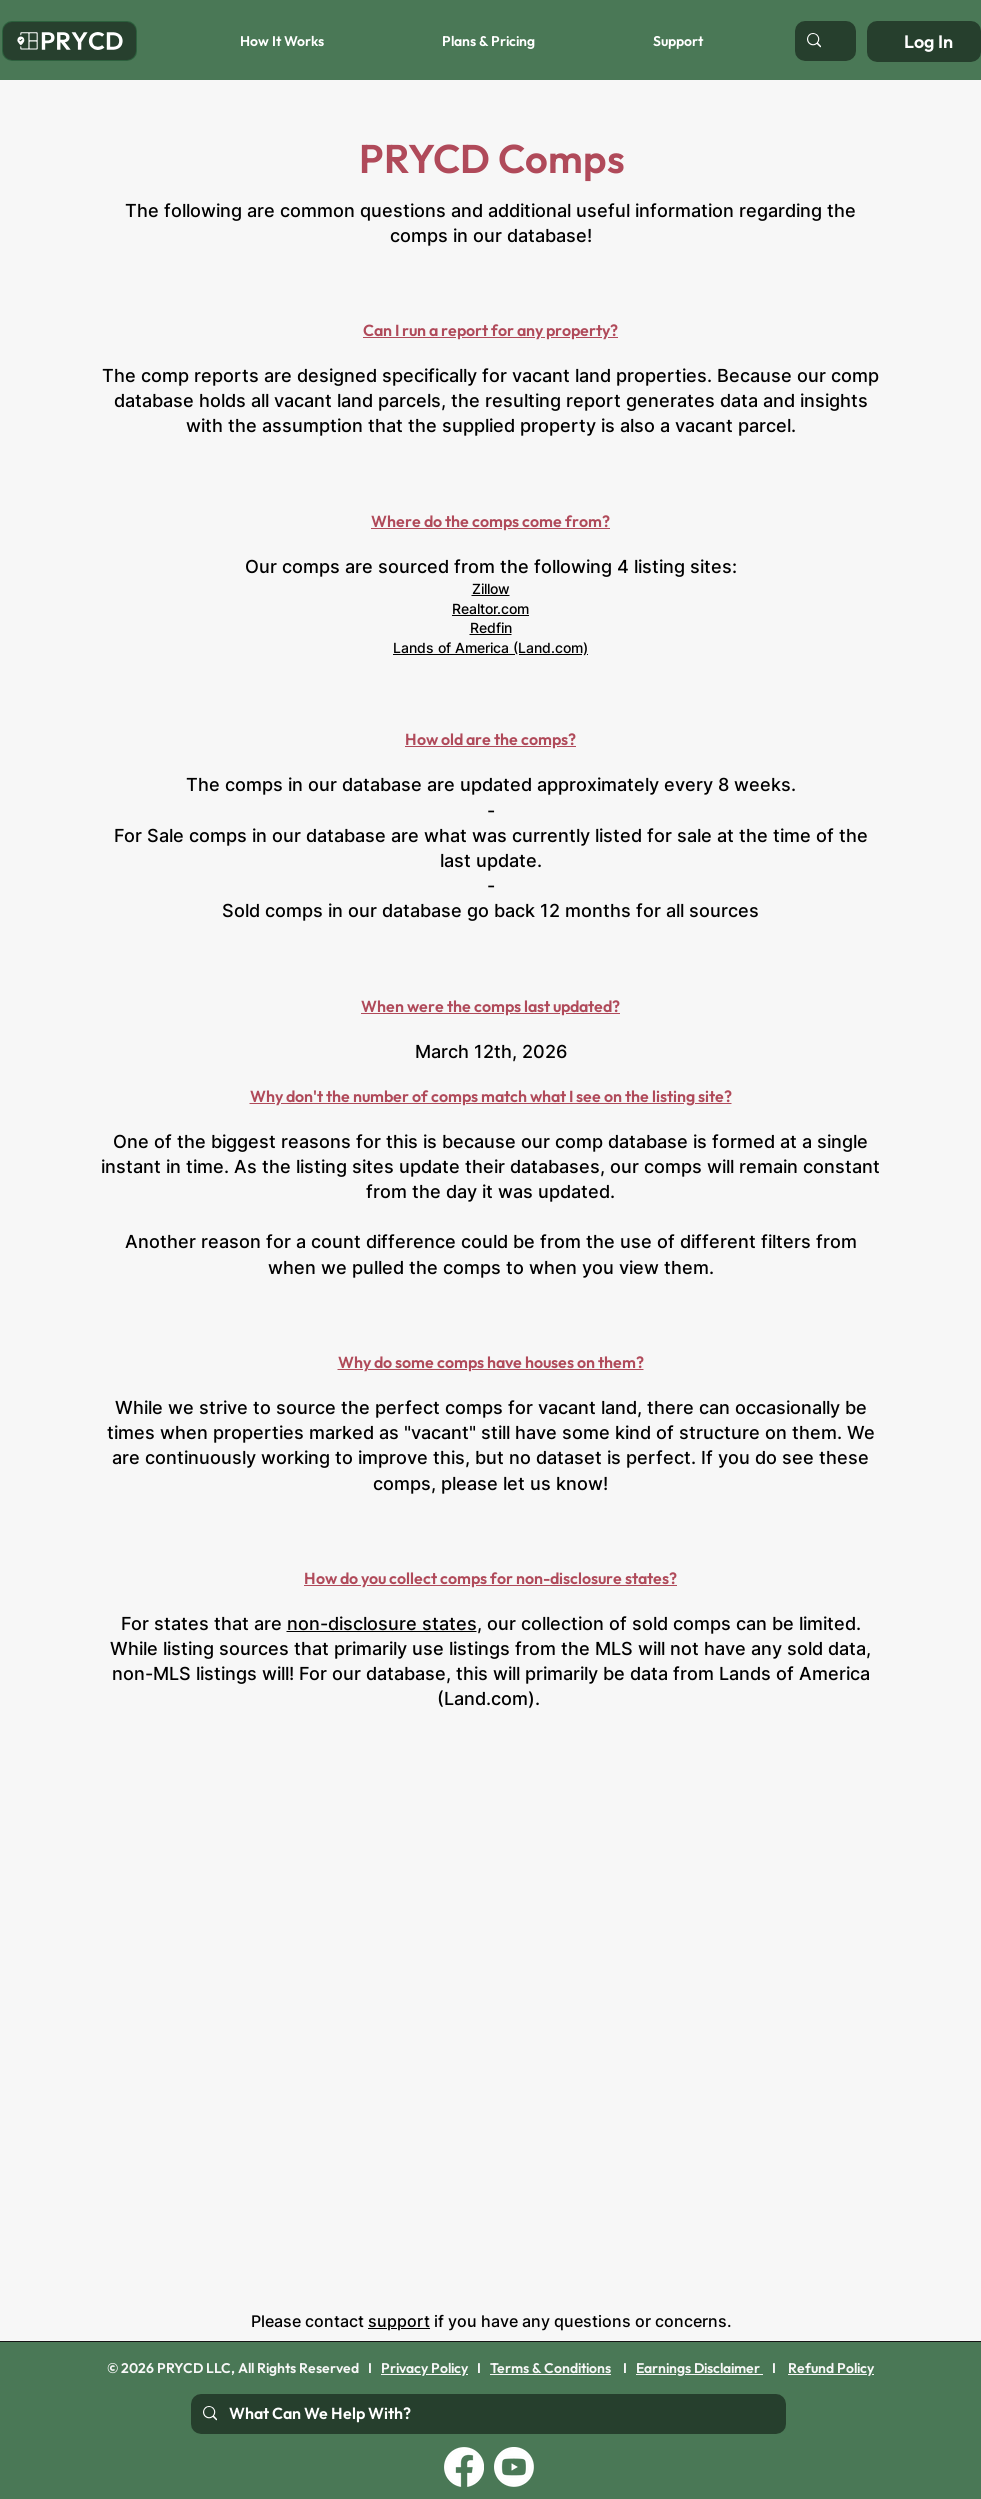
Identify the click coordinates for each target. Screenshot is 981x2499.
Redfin (491, 627)
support (399, 2321)
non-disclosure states (382, 1623)
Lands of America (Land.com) (490, 647)
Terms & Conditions (550, 2368)
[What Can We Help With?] (486, 2414)
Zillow (491, 588)
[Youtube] (514, 2467)
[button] (238, 41)
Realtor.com (490, 608)
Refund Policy (831, 2368)
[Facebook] (464, 2467)
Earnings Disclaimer (699, 2368)
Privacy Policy (424, 2368)
